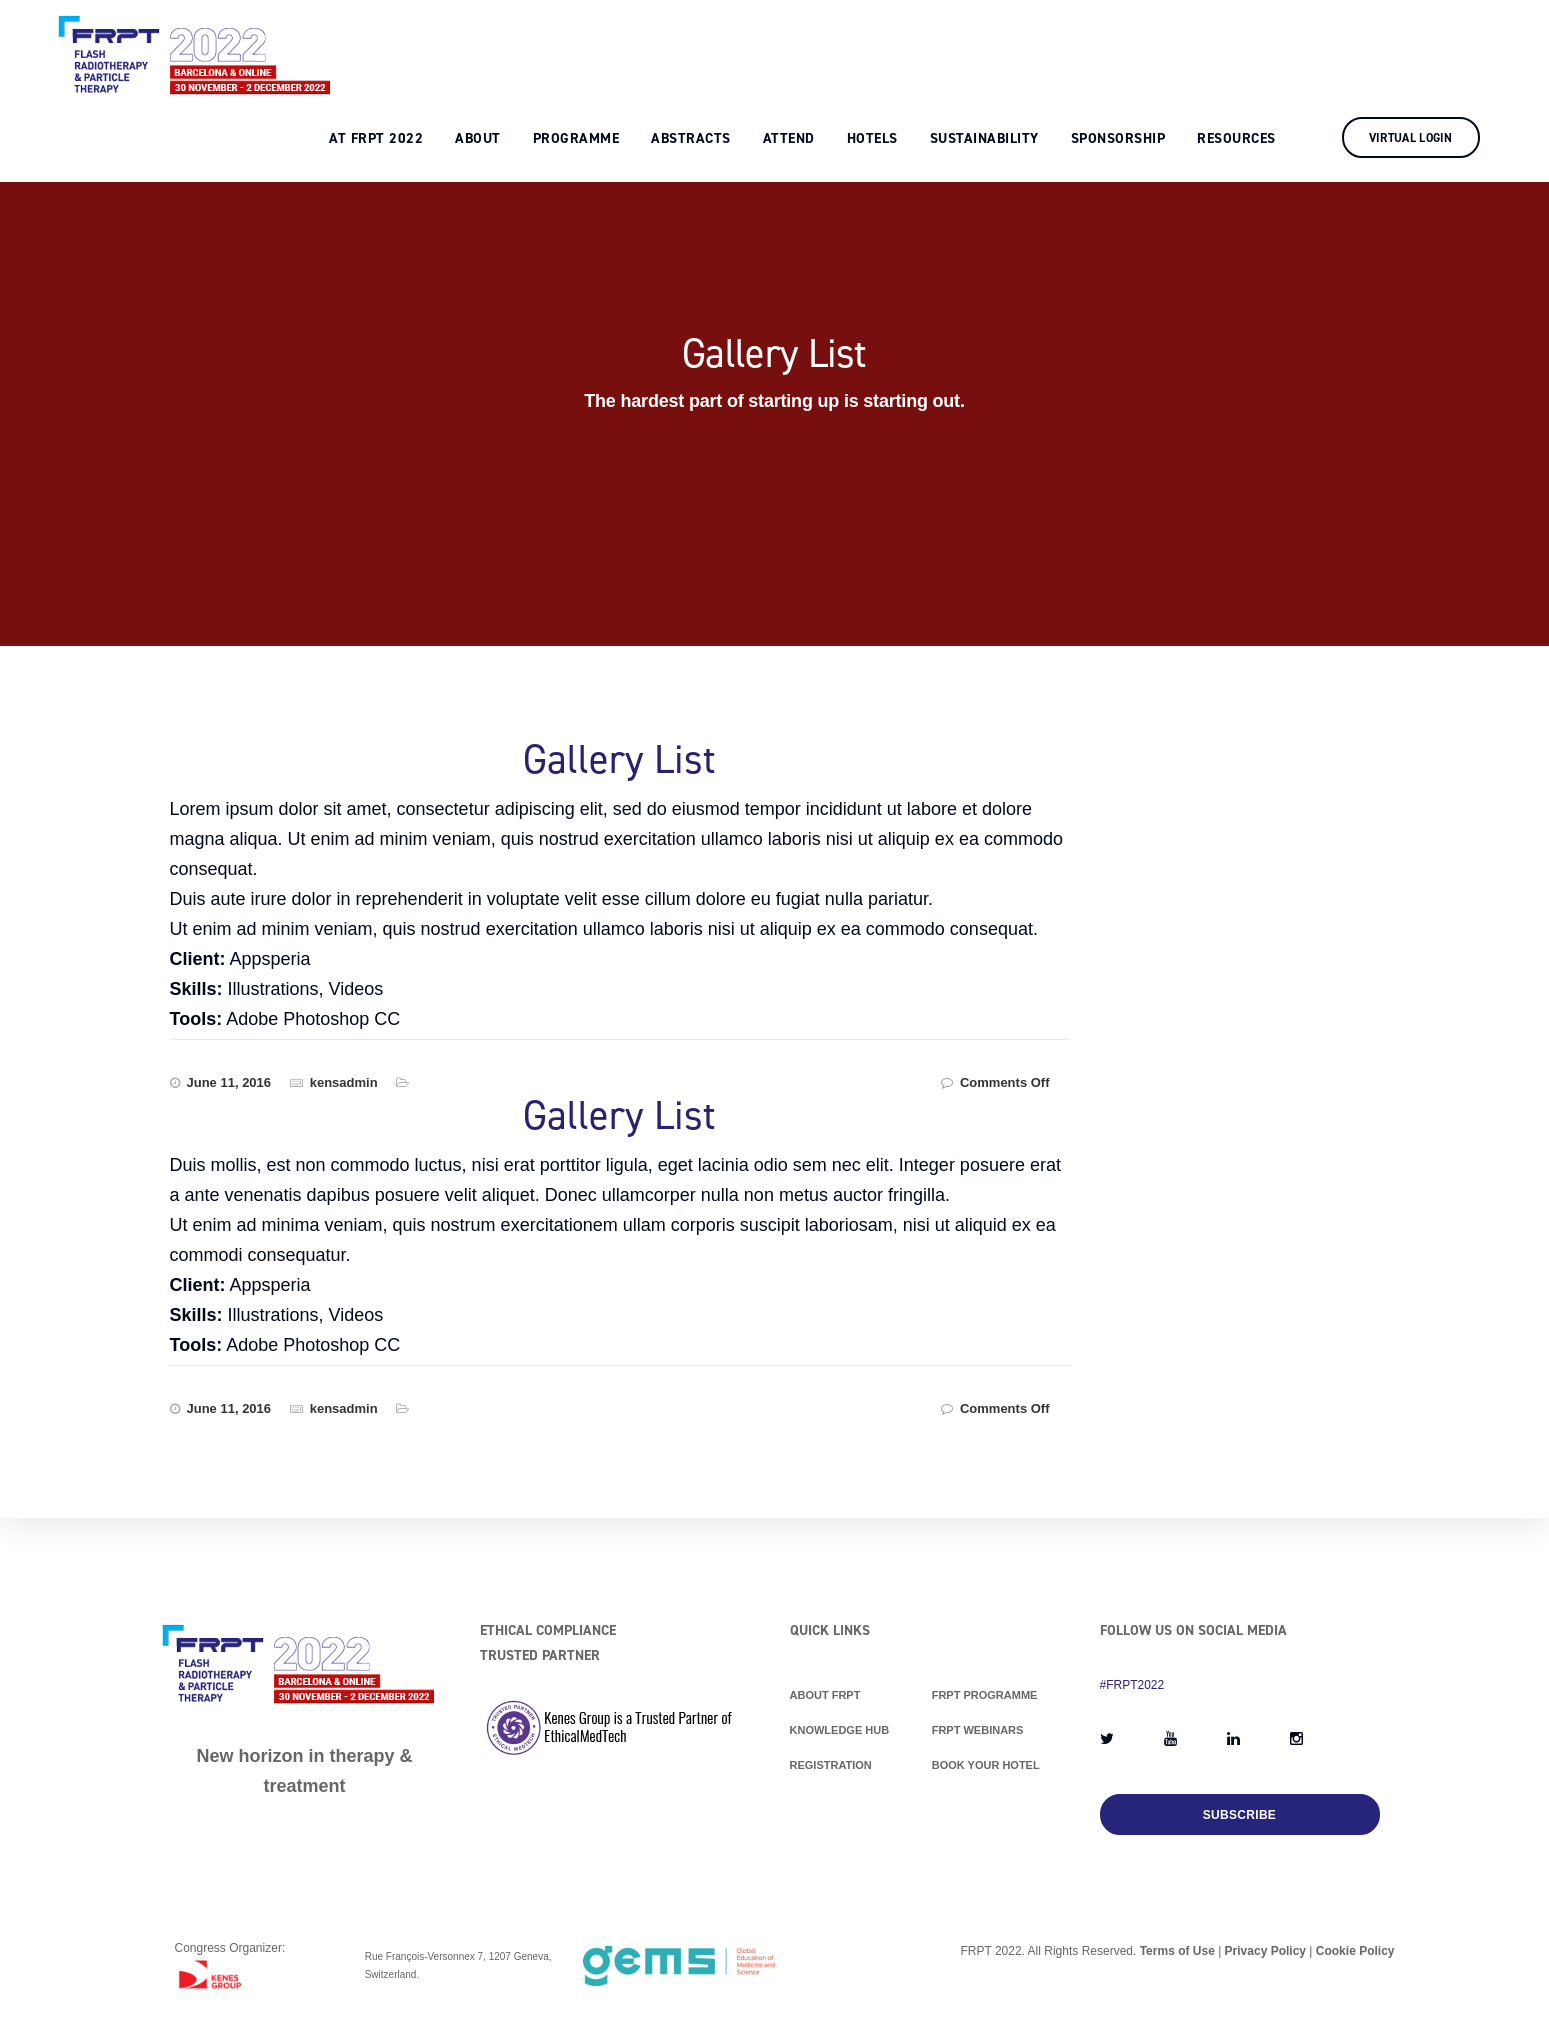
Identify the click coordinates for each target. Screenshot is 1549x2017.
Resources (1256, 46)
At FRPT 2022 (396, 46)
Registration (831, 1765)
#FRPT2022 (1132, 1685)
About (498, 46)
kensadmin (344, 1082)
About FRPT (825, 1695)
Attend (808, 46)
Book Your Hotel (986, 1765)
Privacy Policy (1265, 1951)
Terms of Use (1177, 1951)
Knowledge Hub (840, 1730)
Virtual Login (1430, 46)
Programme (595, 46)
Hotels (891, 46)
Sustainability (1003, 46)
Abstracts (711, 46)
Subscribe (1239, 1815)
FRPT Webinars (978, 1730)
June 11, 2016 (229, 1082)
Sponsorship (1137, 46)
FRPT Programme (985, 1695)
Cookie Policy (1355, 1951)
